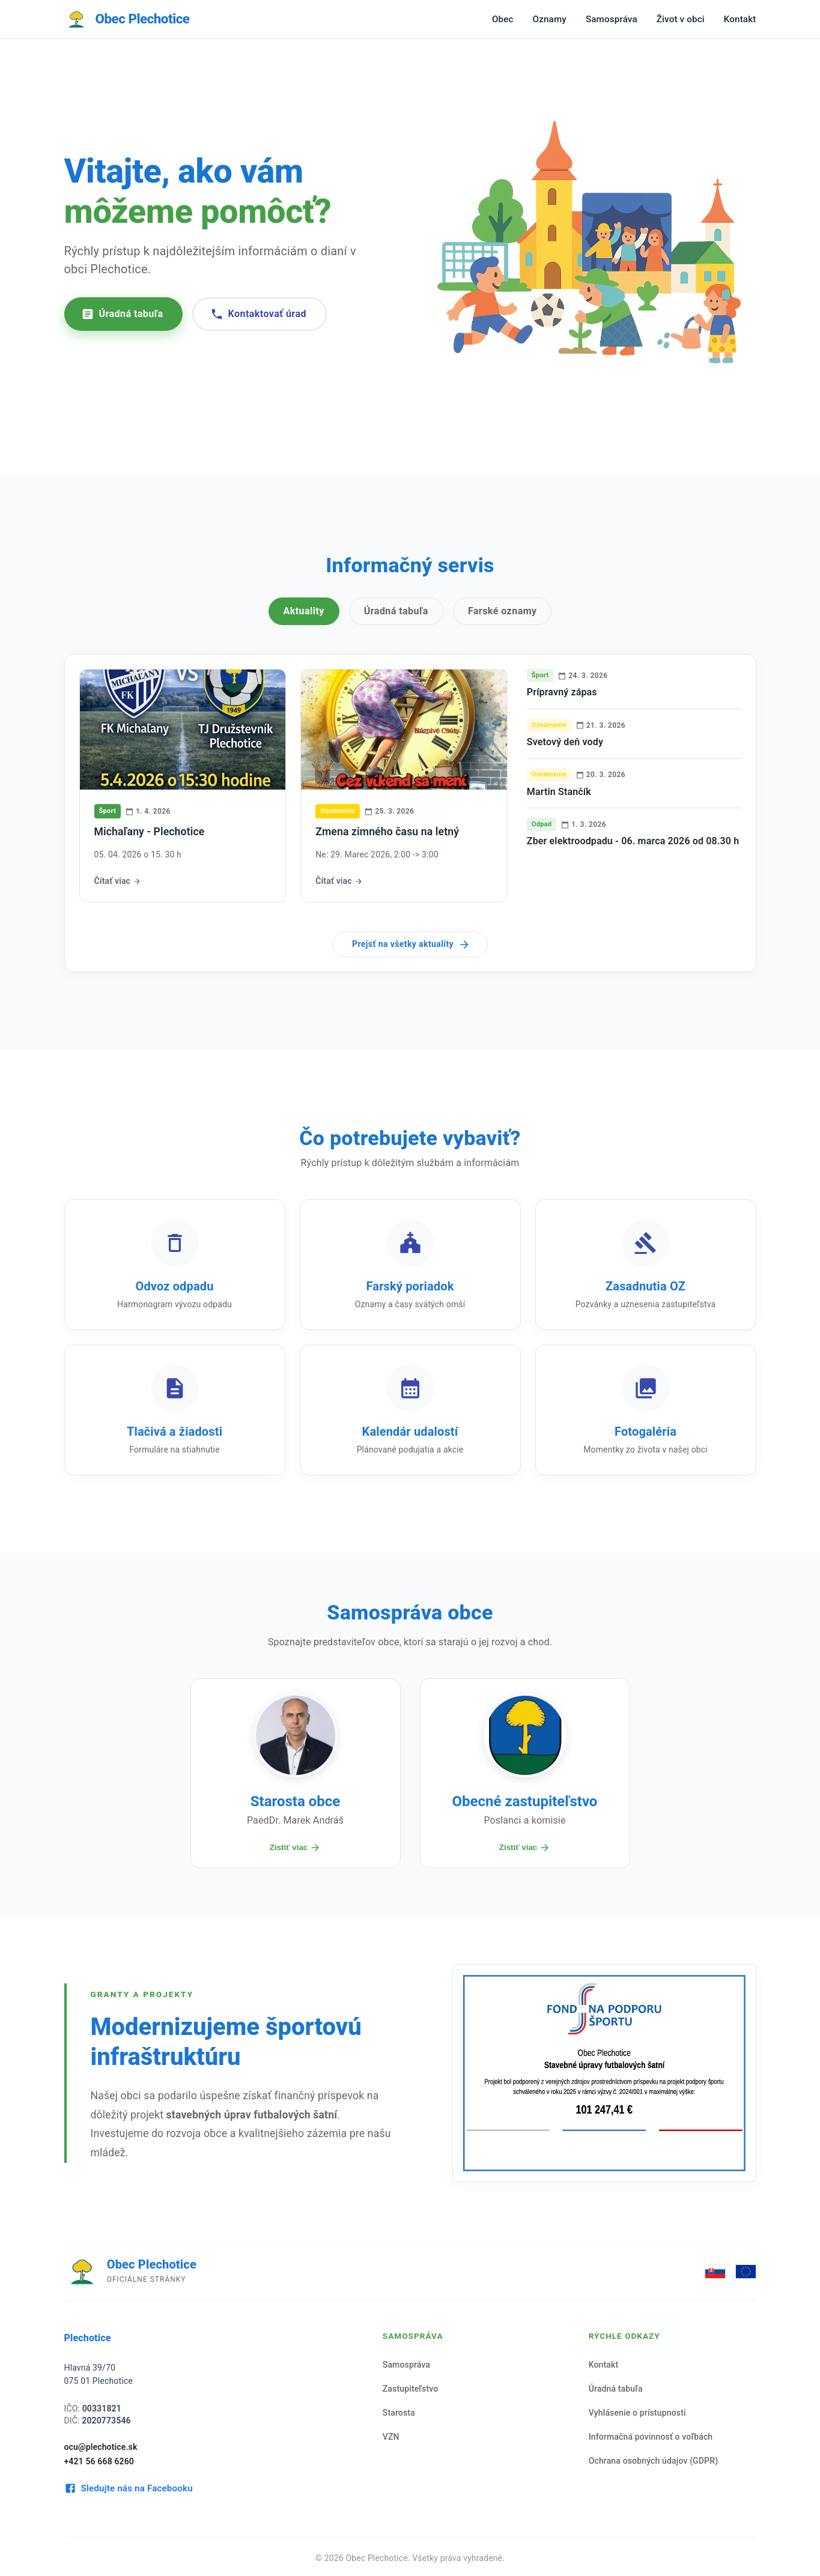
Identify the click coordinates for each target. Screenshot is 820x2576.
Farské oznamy (502, 611)
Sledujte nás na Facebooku (128, 2488)
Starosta (399, 2412)
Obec (503, 19)
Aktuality (304, 611)
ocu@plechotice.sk (101, 2447)
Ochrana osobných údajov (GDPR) (653, 2461)
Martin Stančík (559, 791)
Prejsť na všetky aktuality (411, 945)
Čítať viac (118, 881)
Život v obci (681, 19)
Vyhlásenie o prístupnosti (637, 2412)
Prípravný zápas (562, 692)
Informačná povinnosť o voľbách (651, 2436)
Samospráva (611, 19)
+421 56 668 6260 (99, 2461)
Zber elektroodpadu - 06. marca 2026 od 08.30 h (633, 841)
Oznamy (549, 19)
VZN (391, 2436)
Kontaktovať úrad (258, 314)
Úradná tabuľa (122, 314)
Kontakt (740, 19)
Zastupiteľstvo (411, 2388)
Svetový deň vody (565, 742)
